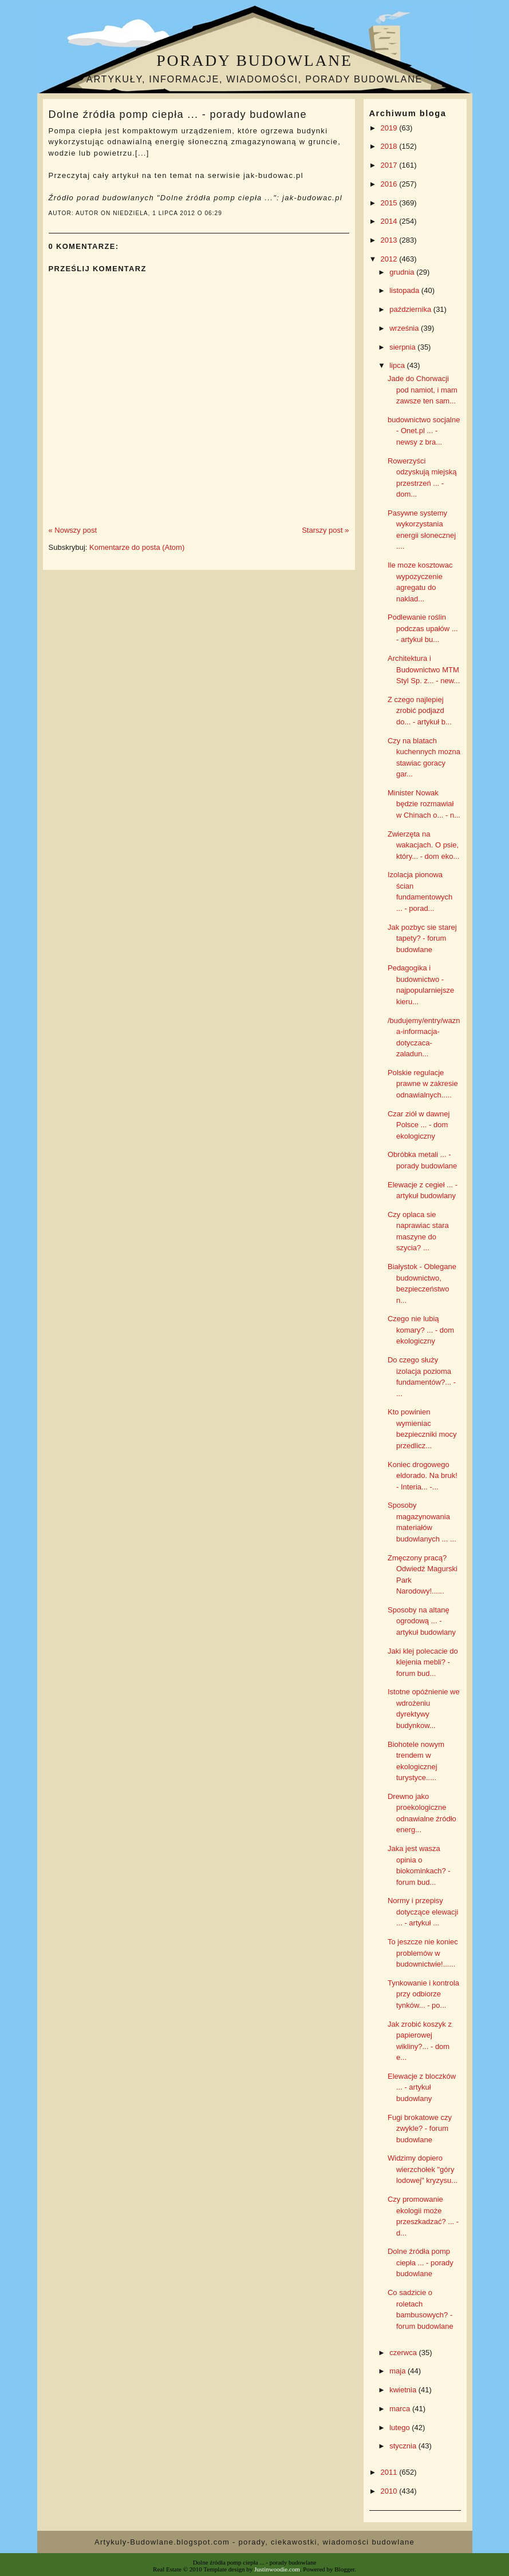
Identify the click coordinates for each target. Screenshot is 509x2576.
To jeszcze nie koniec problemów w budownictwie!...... (423, 1952)
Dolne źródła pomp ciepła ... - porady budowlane (178, 114)
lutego (400, 2427)
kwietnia (404, 2389)
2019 (390, 128)
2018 (390, 146)
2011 (390, 2472)
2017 (390, 165)
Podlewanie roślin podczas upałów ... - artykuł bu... (423, 628)
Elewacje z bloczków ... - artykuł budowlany (422, 2087)
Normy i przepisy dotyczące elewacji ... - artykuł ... (423, 1911)
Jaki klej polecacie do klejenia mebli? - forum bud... (423, 1662)
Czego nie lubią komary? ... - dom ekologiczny (421, 1329)
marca (400, 2408)
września (405, 328)
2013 (390, 240)
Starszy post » (325, 530)
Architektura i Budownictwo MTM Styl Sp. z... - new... (424, 669)
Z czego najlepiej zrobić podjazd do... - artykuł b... (420, 710)
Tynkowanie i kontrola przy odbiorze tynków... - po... (423, 1994)
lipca (398, 365)
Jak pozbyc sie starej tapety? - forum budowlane (422, 938)
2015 (390, 203)
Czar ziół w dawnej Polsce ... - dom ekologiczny (418, 1124)
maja (398, 2371)
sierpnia (403, 347)
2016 (390, 184)
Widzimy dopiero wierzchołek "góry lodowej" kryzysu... (422, 2169)
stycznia (404, 2446)
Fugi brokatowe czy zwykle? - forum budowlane (420, 2128)
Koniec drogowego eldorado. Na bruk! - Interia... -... (422, 1475)
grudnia (402, 272)
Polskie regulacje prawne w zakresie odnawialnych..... (423, 1083)
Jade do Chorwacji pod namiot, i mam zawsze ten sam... (422, 389)
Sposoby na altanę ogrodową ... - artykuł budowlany (422, 1621)
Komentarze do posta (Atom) (136, 547)
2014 (390, 221)
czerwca (404, 2352)
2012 (390, 259)
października (411, 309)
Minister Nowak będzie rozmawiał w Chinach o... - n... (424, 803)
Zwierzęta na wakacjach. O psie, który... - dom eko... (423, 845)
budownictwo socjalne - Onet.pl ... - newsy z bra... (424, 430)
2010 (390, 2491)
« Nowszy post (73, 530)
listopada (405, 290)
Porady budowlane (254, 60)
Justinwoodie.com (277, 2569)
